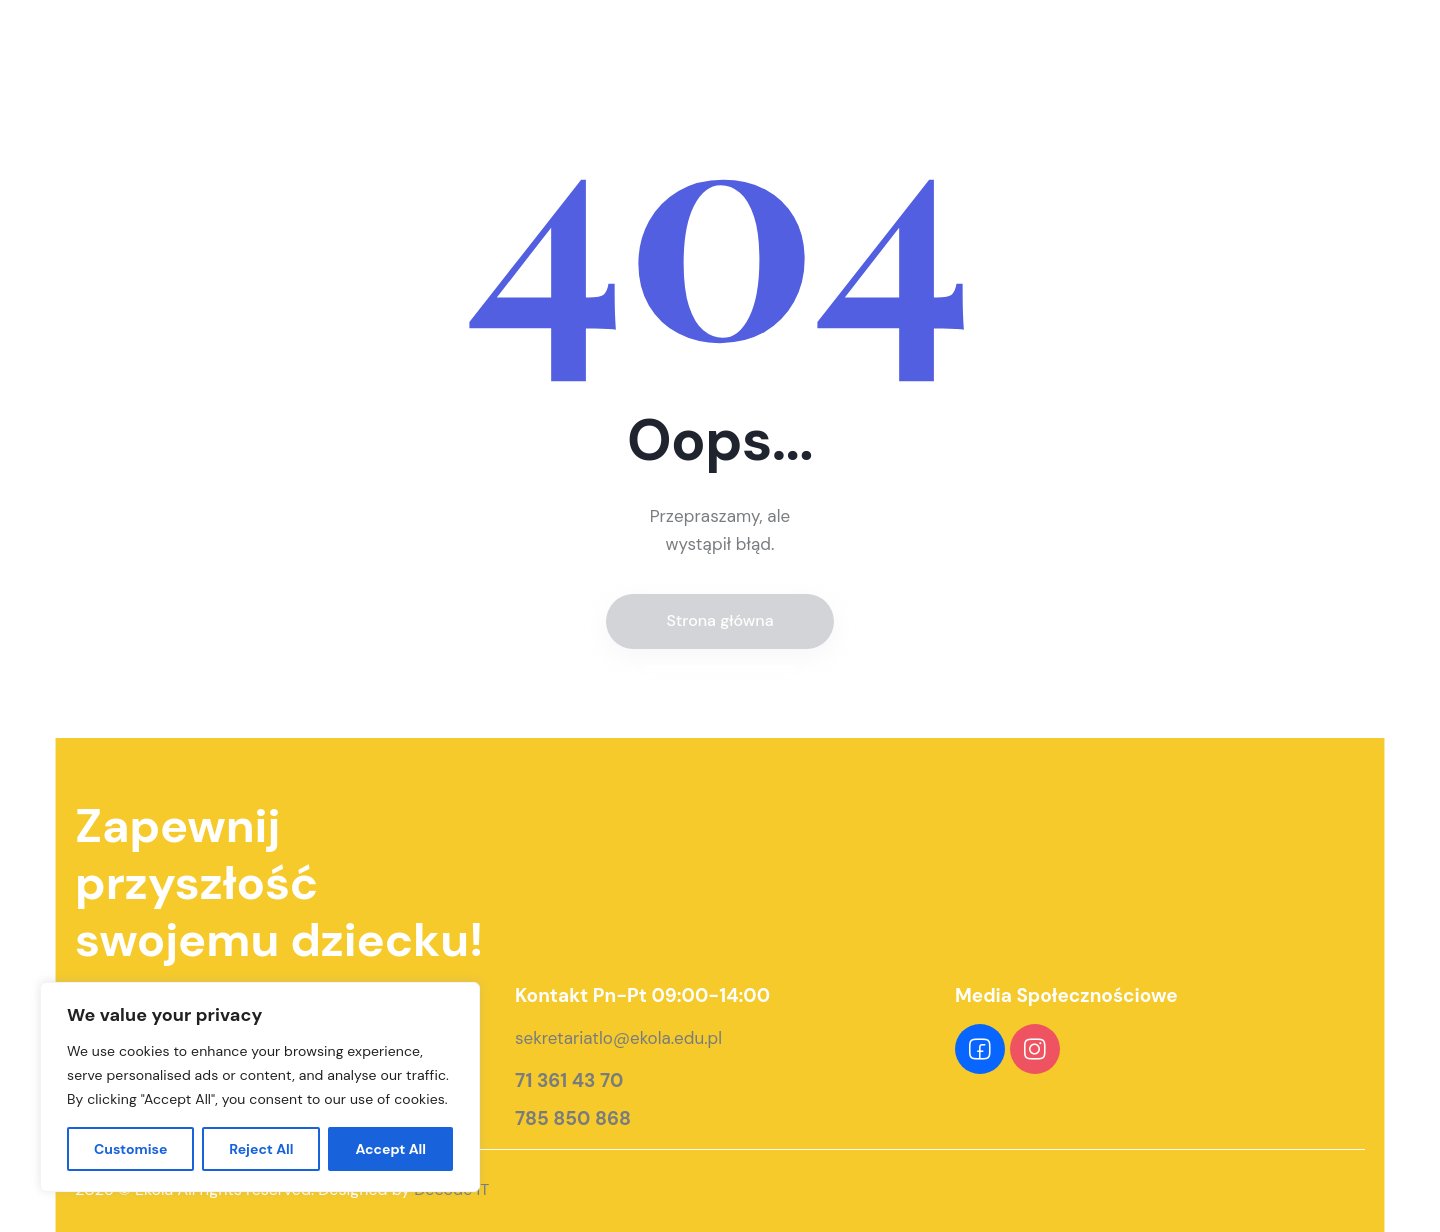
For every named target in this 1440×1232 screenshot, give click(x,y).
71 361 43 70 (569, 1081)
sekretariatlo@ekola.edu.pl (618, 1038)
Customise (131, 1149)
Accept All (390, 1149)
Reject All (261, 1149)
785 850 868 (573, 1119)
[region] (260, 1087)
